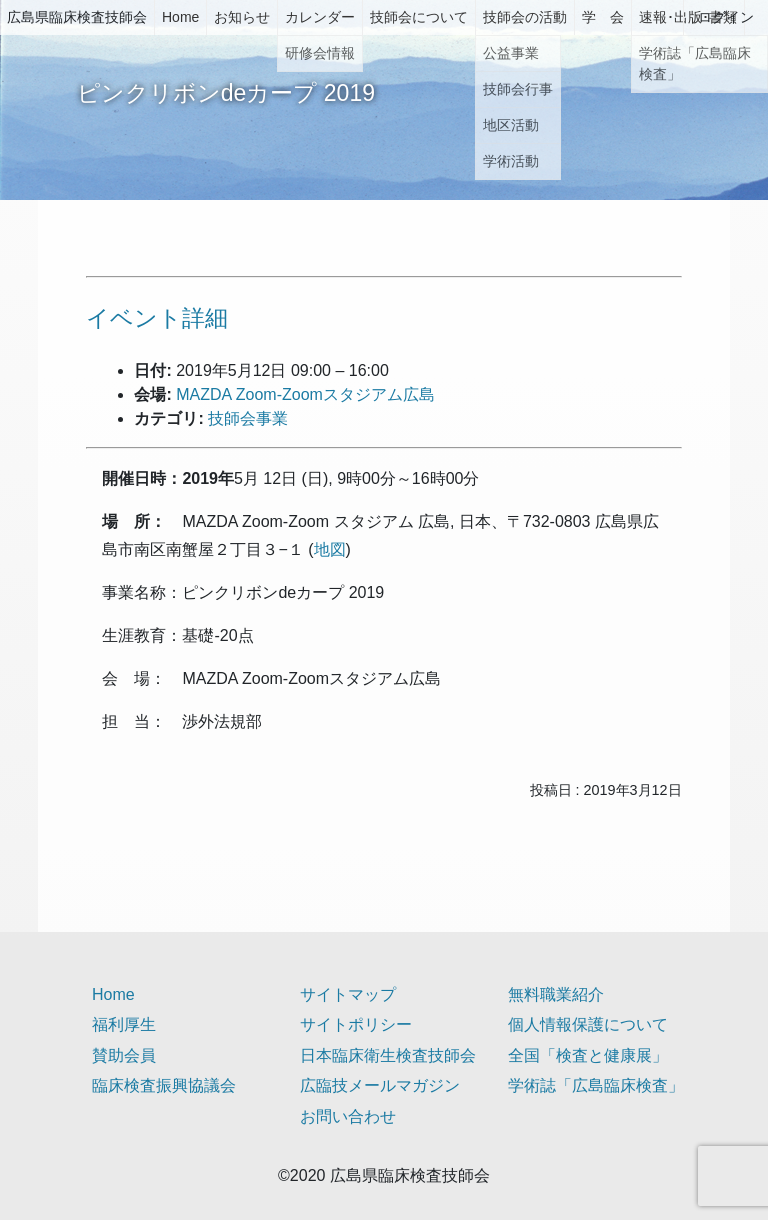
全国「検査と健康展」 (588, 1055)
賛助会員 (124, 1055)
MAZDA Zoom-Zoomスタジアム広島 (305, 394)
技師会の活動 (525, 17)
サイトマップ (348, 994)
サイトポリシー (356, 1024)
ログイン (726, 17)
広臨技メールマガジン (380, 1085)
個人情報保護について (588, 1024)
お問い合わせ (348, 1116)
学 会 (603, 17)
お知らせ (242, 17)
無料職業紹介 (556, 994)
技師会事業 (248, 418)
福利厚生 (124, 1024)
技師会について (419, 17)
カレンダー (320, 17)
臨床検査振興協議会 (164, 1085)
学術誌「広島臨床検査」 (596, 1085)
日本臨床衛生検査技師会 (388, 1055)
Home (180, 17)
